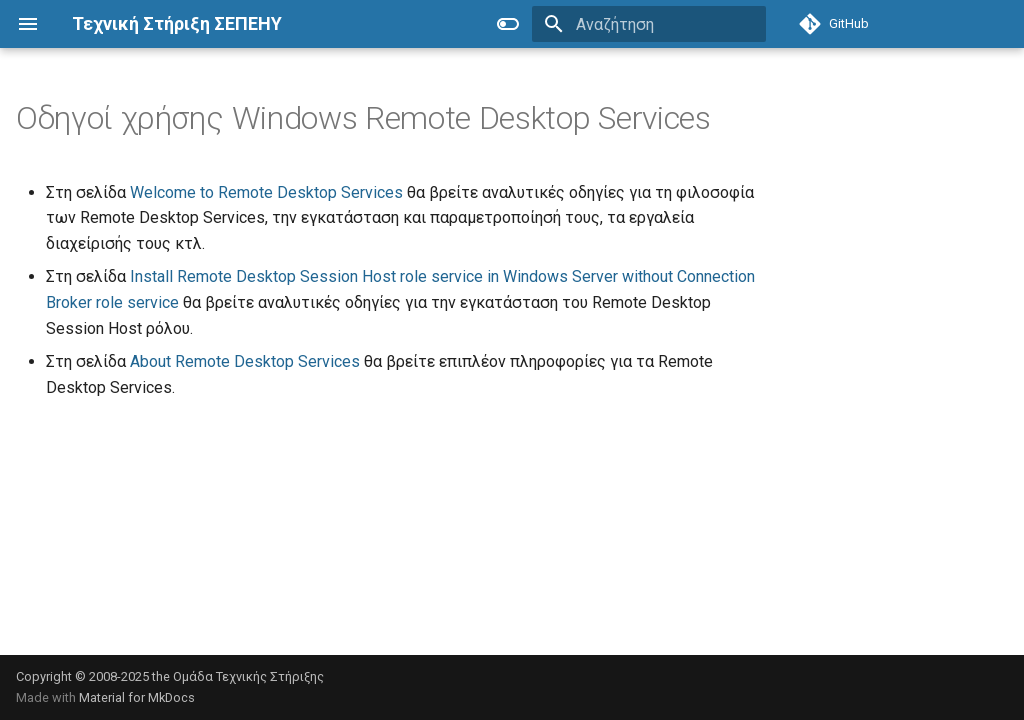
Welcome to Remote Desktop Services (266, 192)
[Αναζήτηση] (649, 24)
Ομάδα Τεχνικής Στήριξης (248, 676)
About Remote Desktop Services (245, 361)
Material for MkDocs (137, 697)
